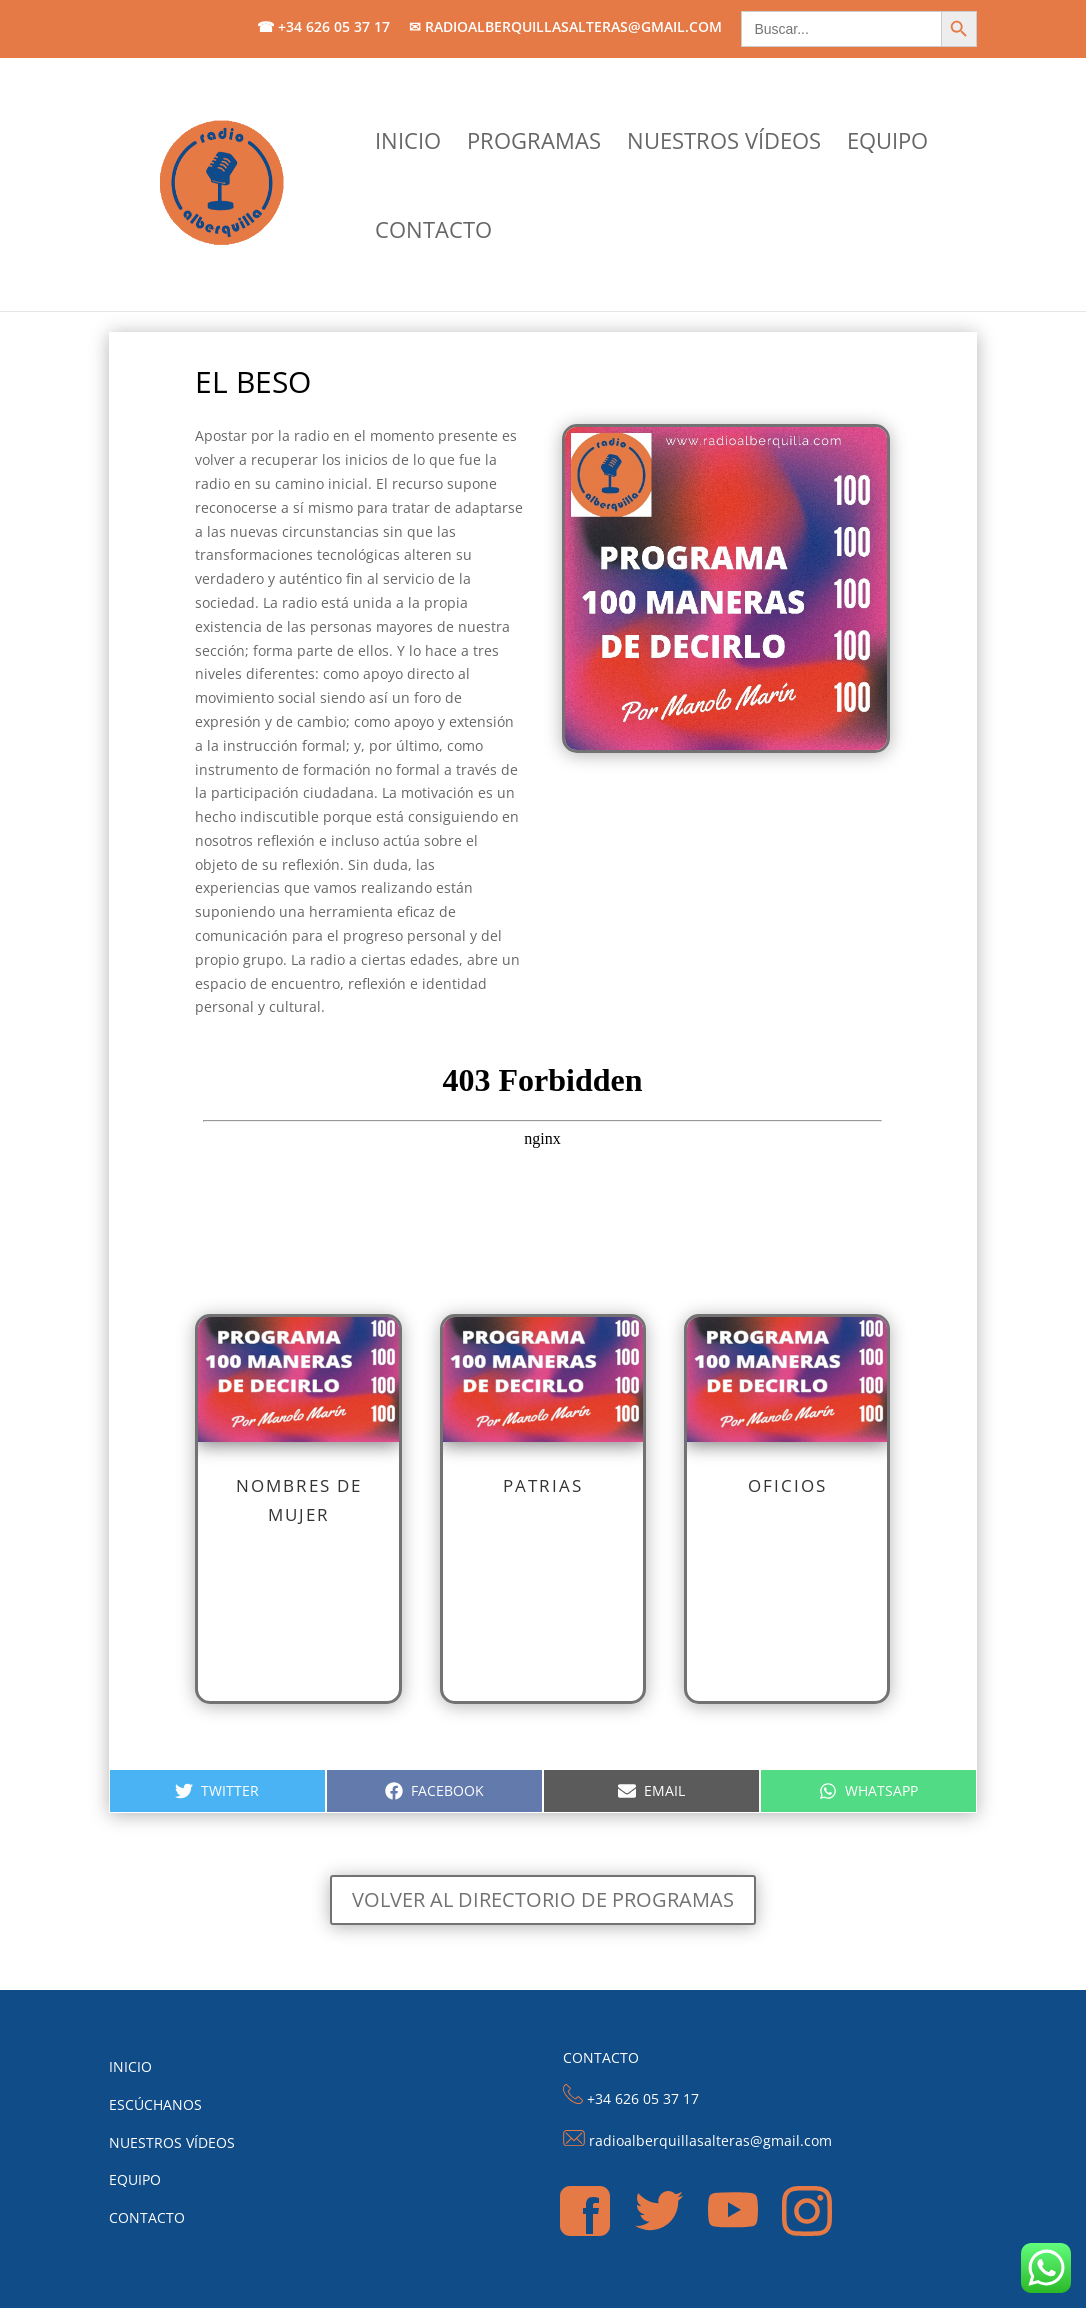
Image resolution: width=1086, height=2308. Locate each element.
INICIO (408, 144)
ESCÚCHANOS (155, 2104)
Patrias (543, 1485)
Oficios (787, 1485)
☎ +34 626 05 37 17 (323, 28)
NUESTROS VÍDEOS (724, 144)
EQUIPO (887, 144)
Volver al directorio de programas (543, 1899)
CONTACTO (433, 233)
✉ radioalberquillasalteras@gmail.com (565, 28)
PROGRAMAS (534, 144)
